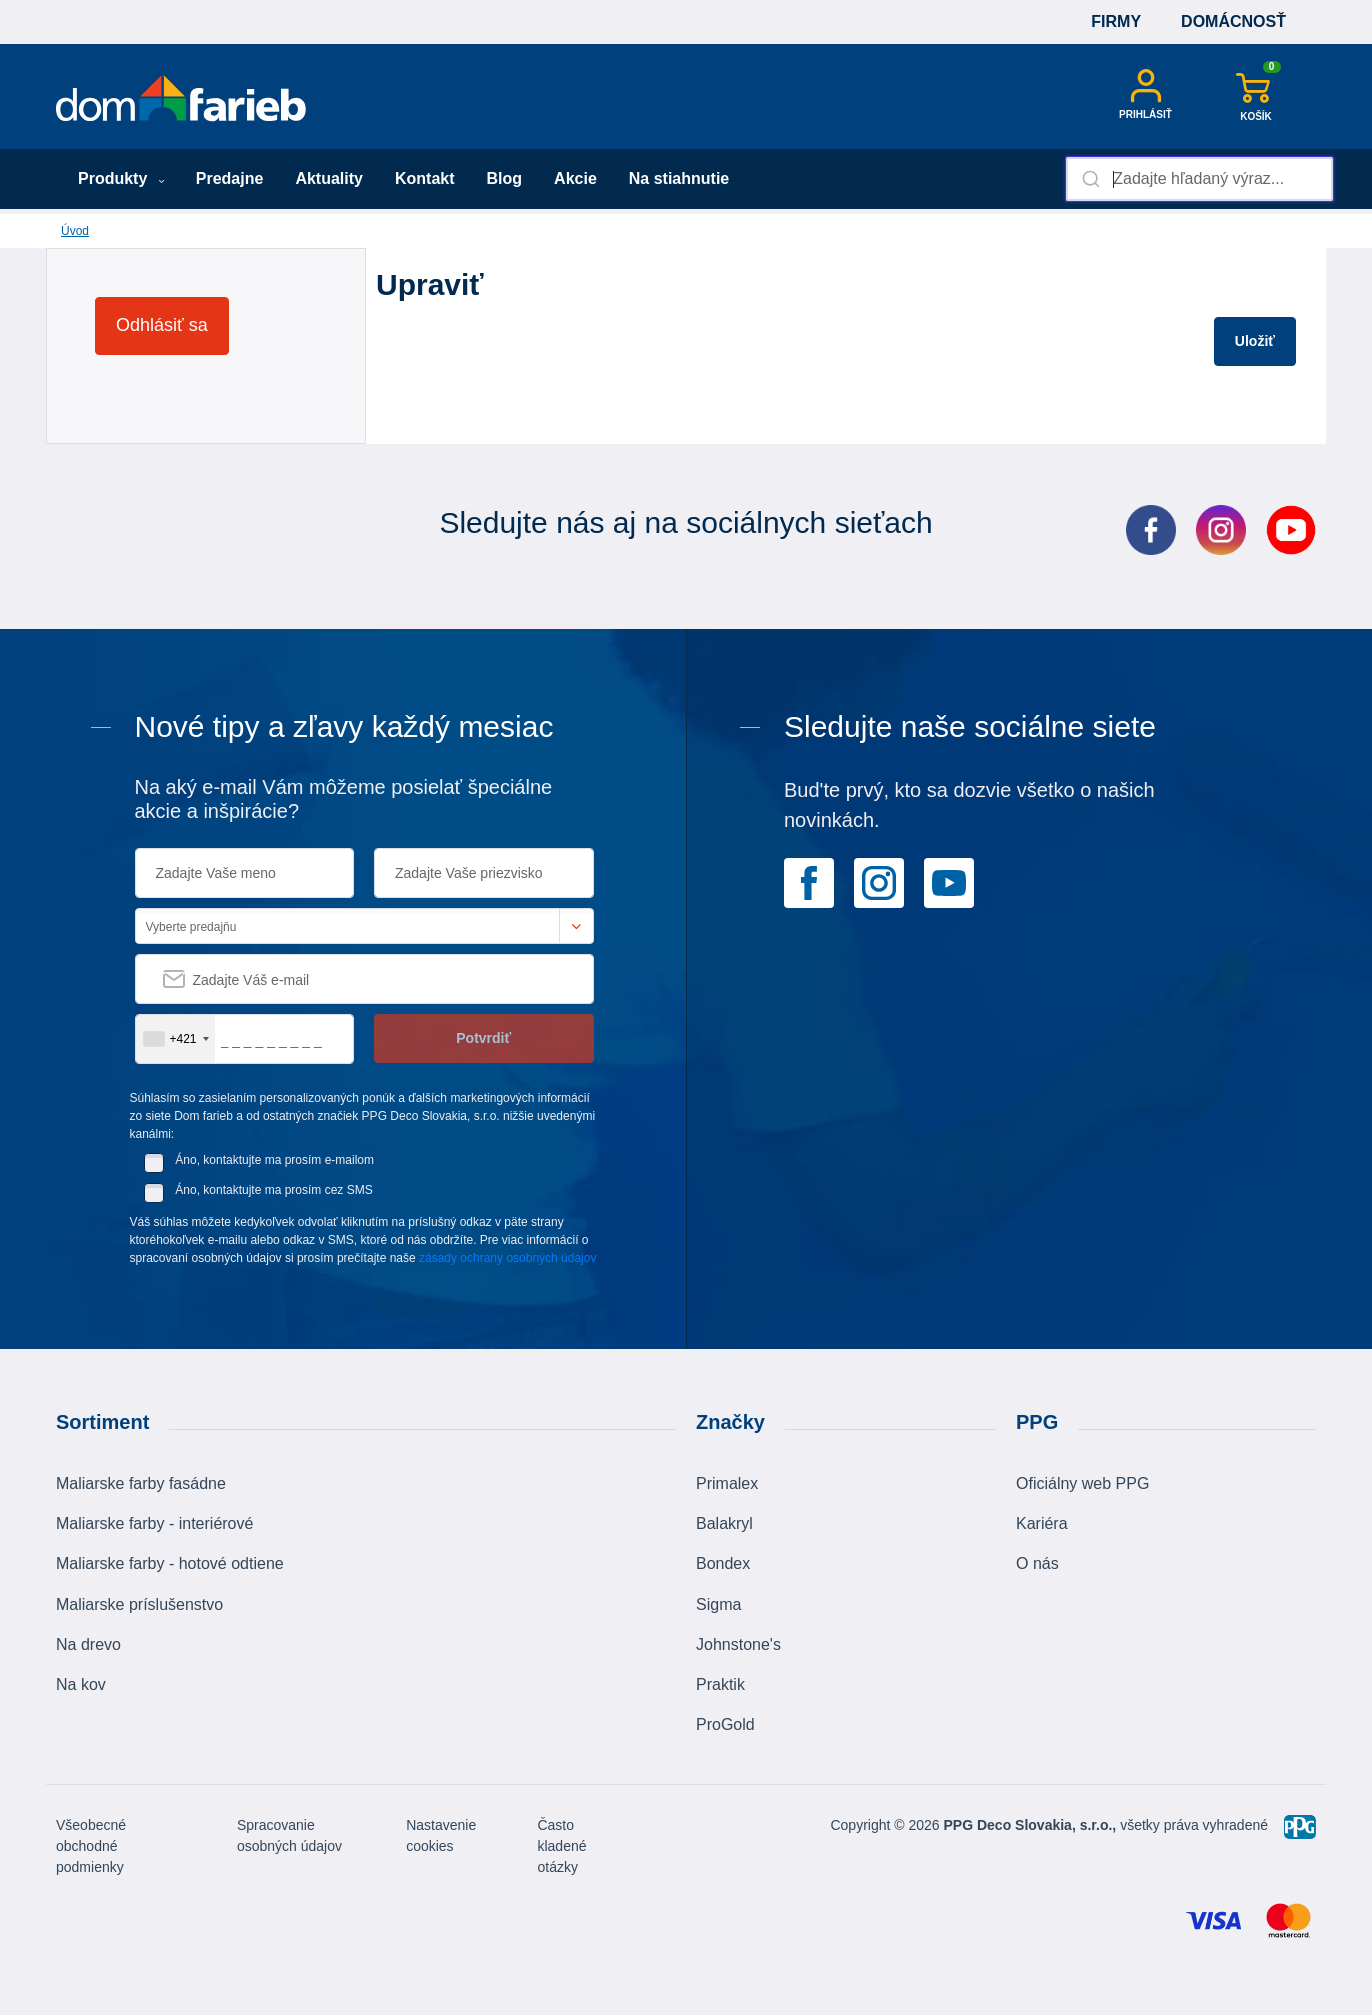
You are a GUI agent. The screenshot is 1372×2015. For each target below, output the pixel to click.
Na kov (81, 1684)
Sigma (718, 1604)
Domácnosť (1233, 21)
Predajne (230, 178)
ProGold (725, 1724)
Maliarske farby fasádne (141, 1483)
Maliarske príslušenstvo (139, 1604)
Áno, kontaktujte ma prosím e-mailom (274, 1160)
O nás (1037, 1563)
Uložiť (1255, 341)
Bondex (723, 1563)
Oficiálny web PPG (1082, 1483)
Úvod (75, 231)
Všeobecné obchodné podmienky (91, 1846)
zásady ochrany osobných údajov (507, 1258)
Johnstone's (738, 1644)
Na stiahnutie (679, 178)
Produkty (121, 178)
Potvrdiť (483, 1038)
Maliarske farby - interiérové (154, 1523)
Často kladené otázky (561, 1846)
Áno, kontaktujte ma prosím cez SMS (273, 1190)
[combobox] (1199, 179)
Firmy (1116, 21)
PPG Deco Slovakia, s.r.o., (1030, 1825)
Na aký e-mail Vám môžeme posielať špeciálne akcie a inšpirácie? (344, 799)
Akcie (575, 178)
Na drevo (88, 1644)
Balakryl (724, 1523)
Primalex (727, 1483)
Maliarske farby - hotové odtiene (170, 1563)
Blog (505, 178)
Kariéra (1042, 1523)
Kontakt (425, 178)
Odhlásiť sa (162, 325)
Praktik (720, 1684)
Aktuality (329, 178)
